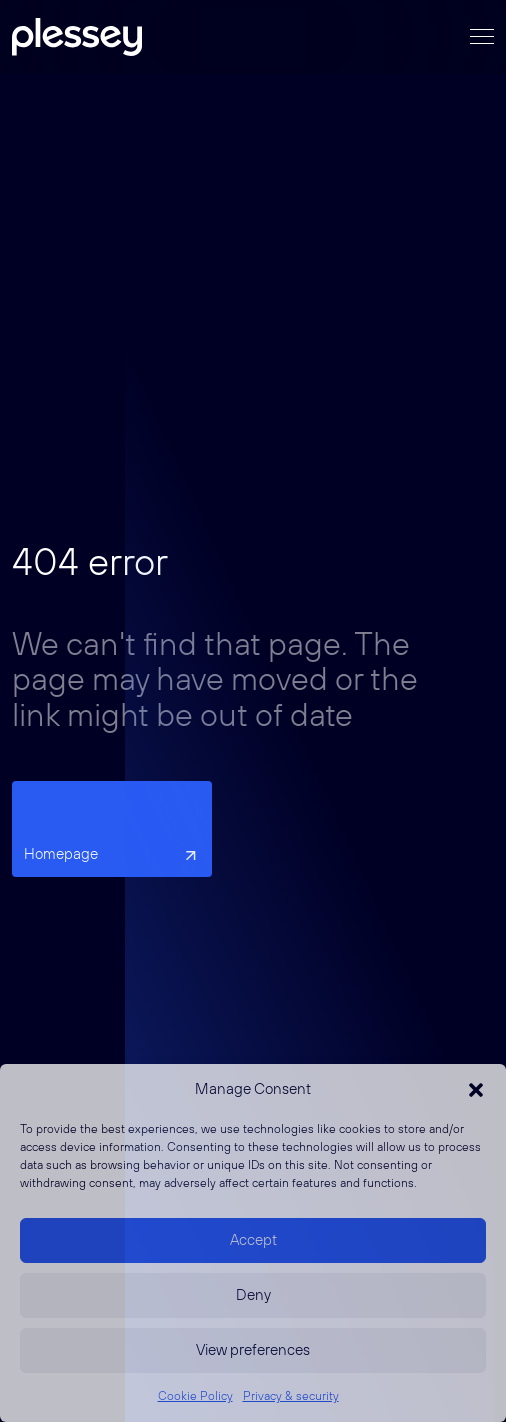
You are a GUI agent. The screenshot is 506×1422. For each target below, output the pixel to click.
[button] (476, 1090)
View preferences (253, 1350)
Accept (253, 1240)
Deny (253, 1295)
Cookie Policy (195, 1396)
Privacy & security (291, 1396)
